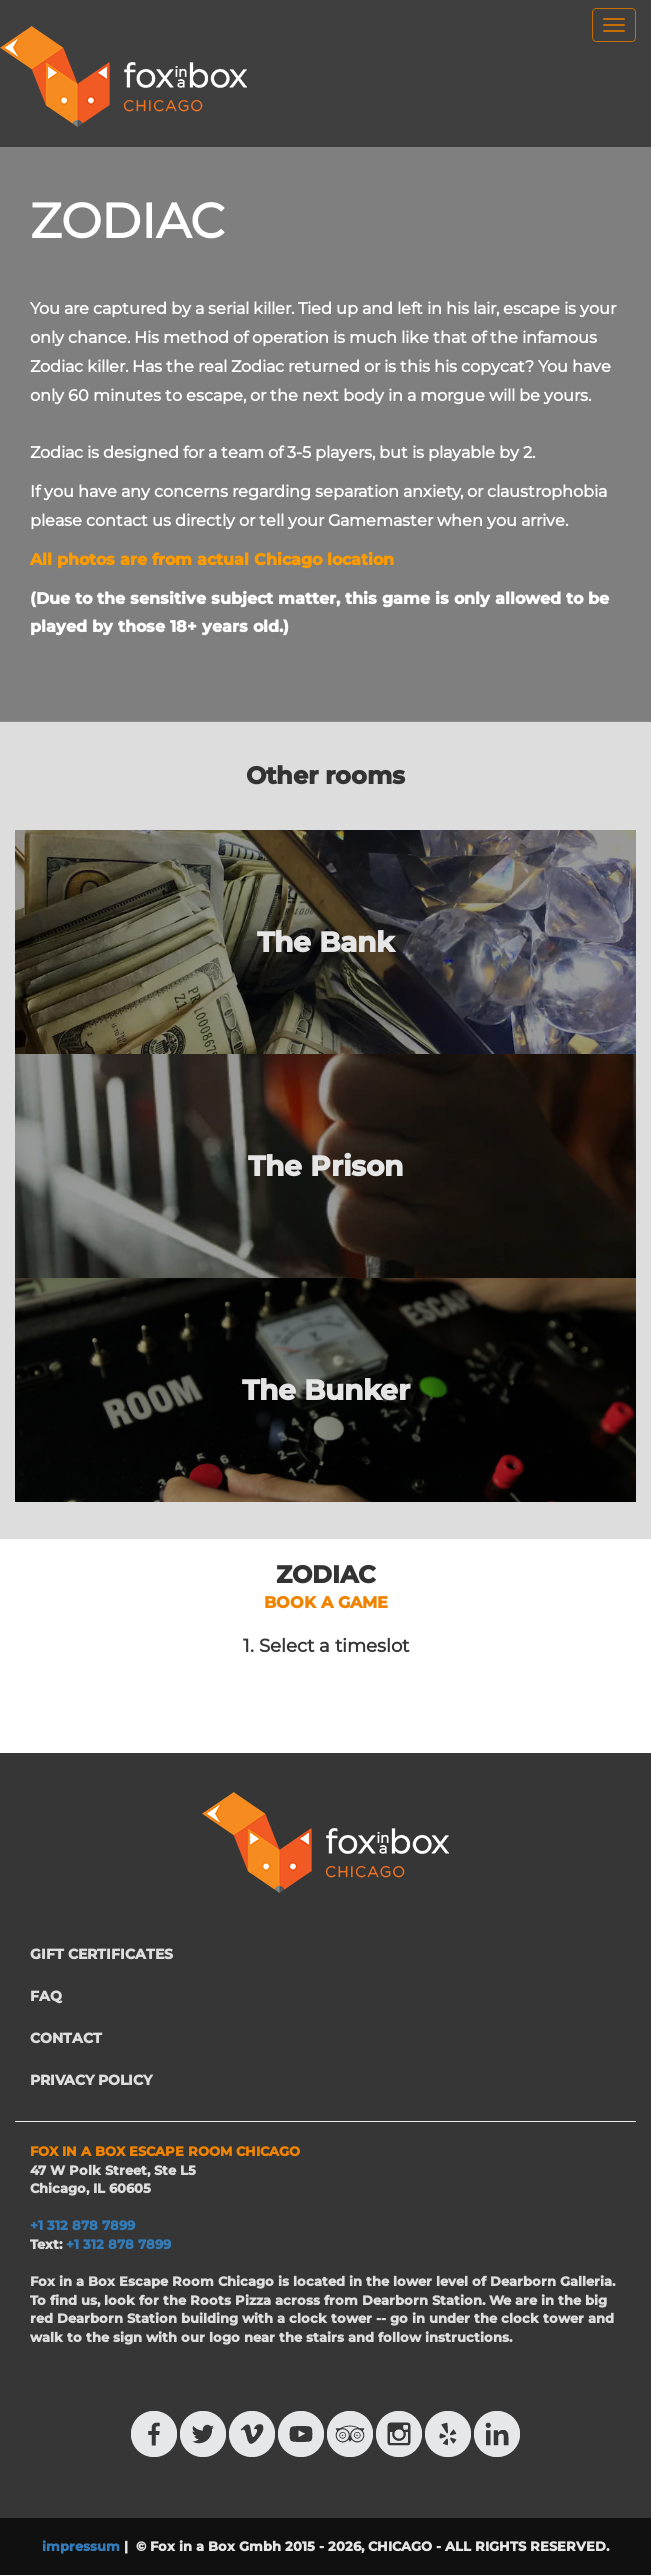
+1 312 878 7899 (118, 2244)
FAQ (46, 1996)
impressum (81, 2546)
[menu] (614, 25)
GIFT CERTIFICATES (101, 1954)
